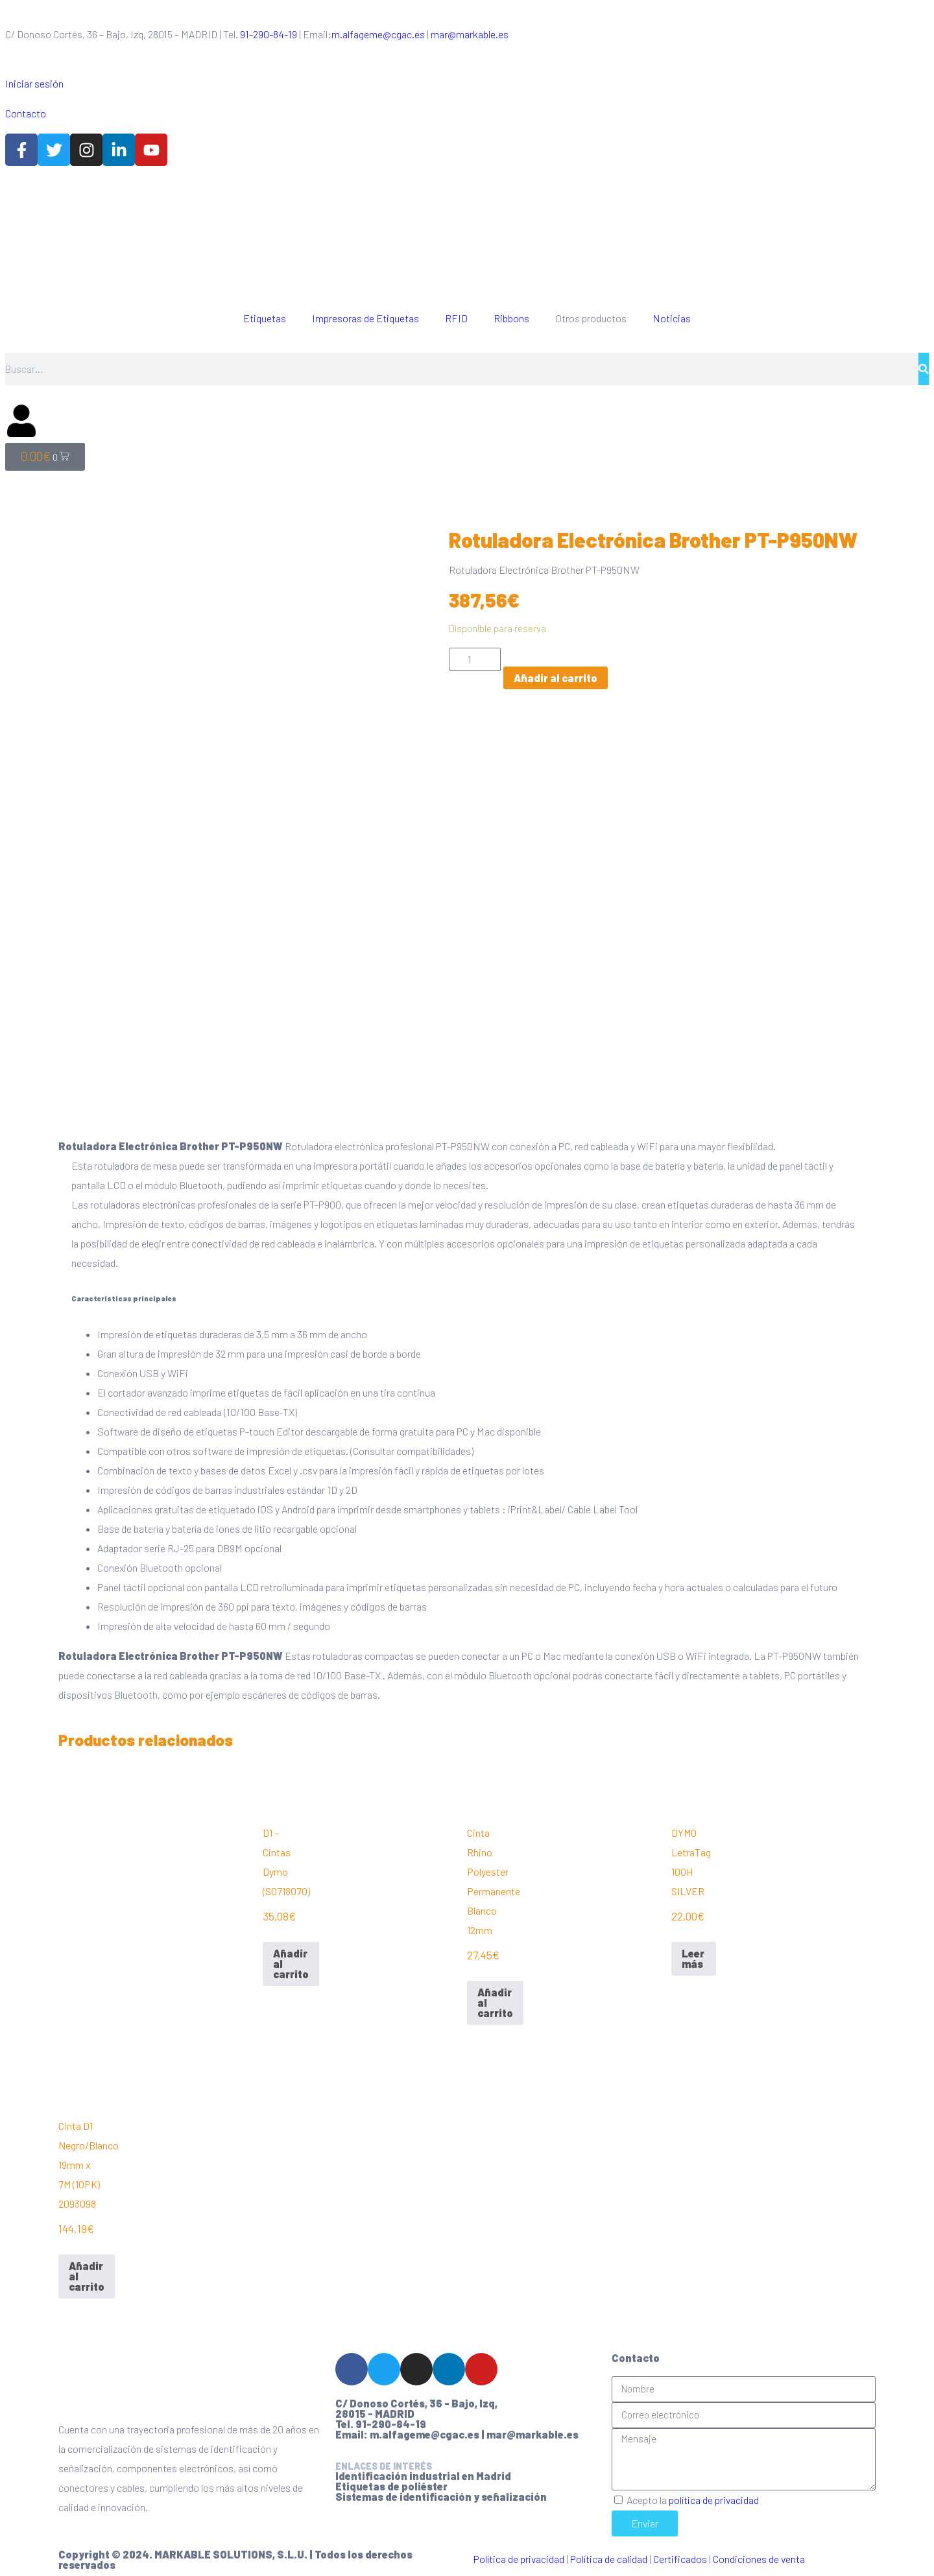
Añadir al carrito (555, 678)
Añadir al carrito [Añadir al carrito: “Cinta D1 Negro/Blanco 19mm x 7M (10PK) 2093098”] (86, 2270)
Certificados (680, 2553)
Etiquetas (264, 318)
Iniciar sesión (34, 83)
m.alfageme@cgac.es (378, 34)
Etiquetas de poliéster (391, 2480)
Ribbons (511, 318)
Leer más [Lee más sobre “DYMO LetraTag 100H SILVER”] (693, 1952)
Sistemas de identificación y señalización (441, 2491)
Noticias (672, 318)
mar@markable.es (470, 34)
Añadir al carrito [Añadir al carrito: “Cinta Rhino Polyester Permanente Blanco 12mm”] (495, 1996)
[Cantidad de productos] (475, 659)
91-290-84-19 (268, 34)
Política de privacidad (518, 2553)
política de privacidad (714, 2494)
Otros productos (591, 318)
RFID (456, 318)
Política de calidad (608, 2553)
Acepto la (693, 2494)
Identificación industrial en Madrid (423, 2470)
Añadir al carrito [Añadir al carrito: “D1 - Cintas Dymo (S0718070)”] (291, 1957)
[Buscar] (923, 369)
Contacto (25, 113)
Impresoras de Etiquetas (365, 318)
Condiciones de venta (759, 2553)
